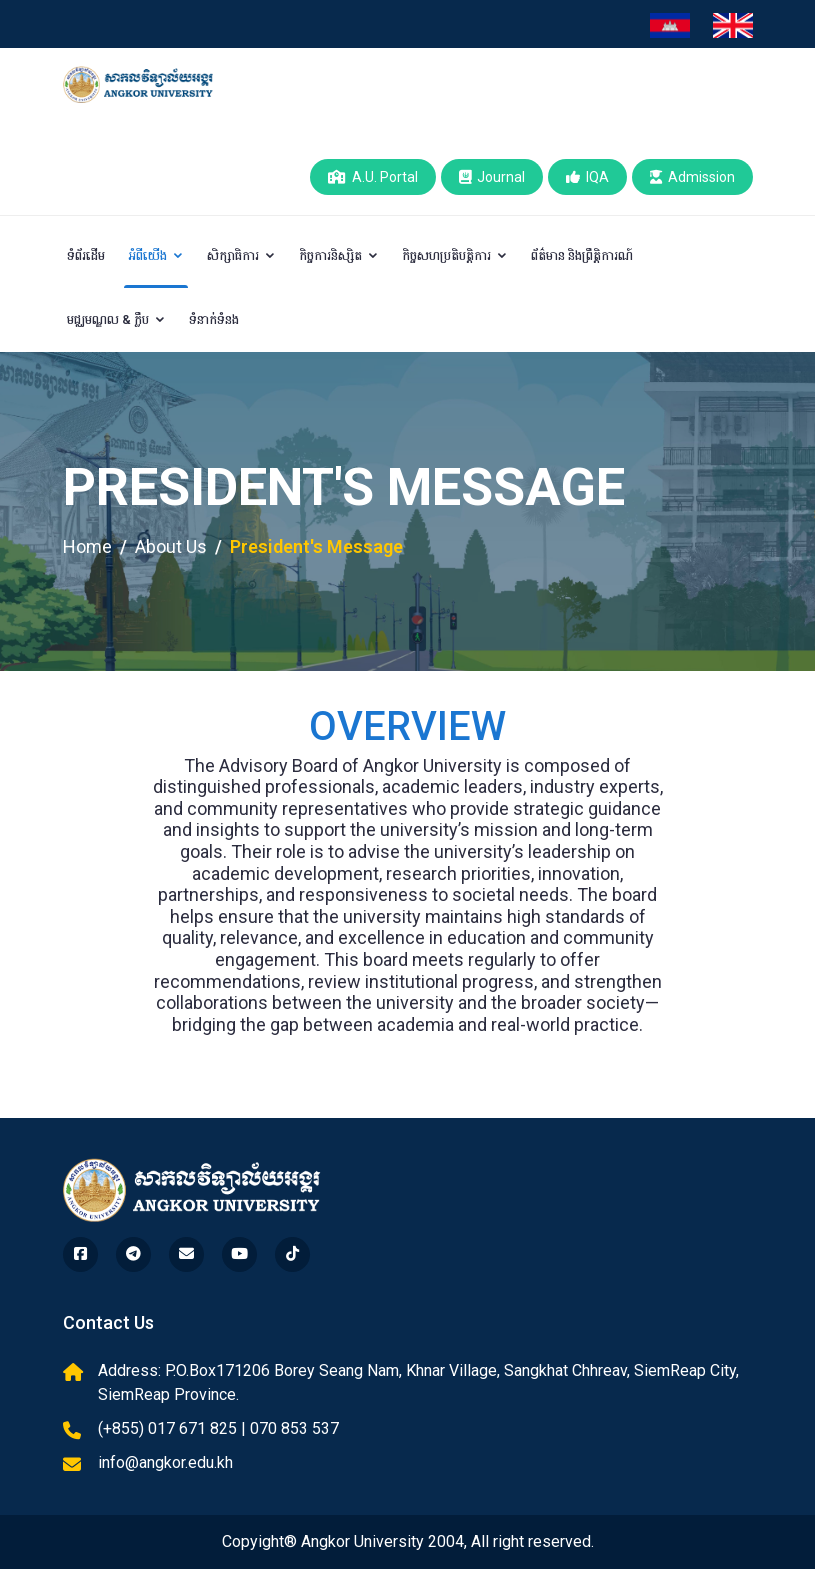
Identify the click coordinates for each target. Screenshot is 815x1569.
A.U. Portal (373, 177)
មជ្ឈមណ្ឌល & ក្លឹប (116, 319)
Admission (692, 177)
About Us (171, 546)
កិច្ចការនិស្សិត (339, 255)
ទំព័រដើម (86, 255)
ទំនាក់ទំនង (214, 319)
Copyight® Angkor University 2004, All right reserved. (408, 1541)
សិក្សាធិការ (241, 255)
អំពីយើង (156, 255)
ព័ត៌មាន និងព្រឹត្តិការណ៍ (582, 255)
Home (87, 546)
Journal (492, 177)
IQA (587, 177)
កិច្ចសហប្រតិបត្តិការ (455, 255)
